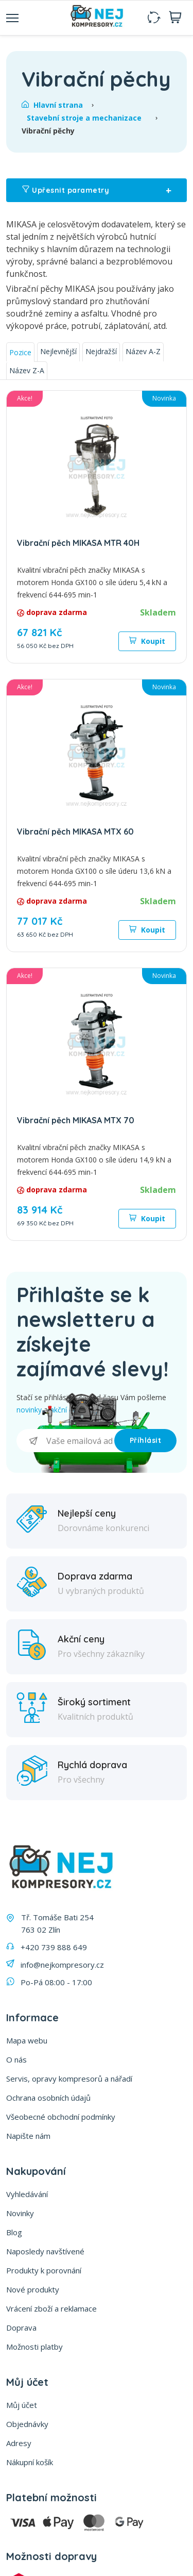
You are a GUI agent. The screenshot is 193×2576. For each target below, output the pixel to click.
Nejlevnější (58, 351)
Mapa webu (26, 2040)
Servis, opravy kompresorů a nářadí (69, 2078)
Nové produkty (32, 2289)
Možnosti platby (34, 2346)
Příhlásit (146, 1440)
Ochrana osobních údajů (48, 2097)
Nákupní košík (29, 2462)
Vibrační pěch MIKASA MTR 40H (78, 543)
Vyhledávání (27, 2194)
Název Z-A (26, 370)
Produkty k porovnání (43, 2270)
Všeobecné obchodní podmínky (60, 2117)
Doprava (21, 2327)
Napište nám (28, 2136)
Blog (14, 2232)
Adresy (18, 2443)
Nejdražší (101, 351)
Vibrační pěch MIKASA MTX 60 (75, 831)
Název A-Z (143, 351)
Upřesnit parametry (96, 190)
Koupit (147, 641)
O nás (16, 2059)
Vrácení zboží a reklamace (51, 2308)
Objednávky (27, 2424)
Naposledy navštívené (45, 2251)
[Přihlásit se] (65, 1440)
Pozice (20, 352)
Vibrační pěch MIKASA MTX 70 (75, 1120)
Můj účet (21, 2405)
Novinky (20, 2213)
